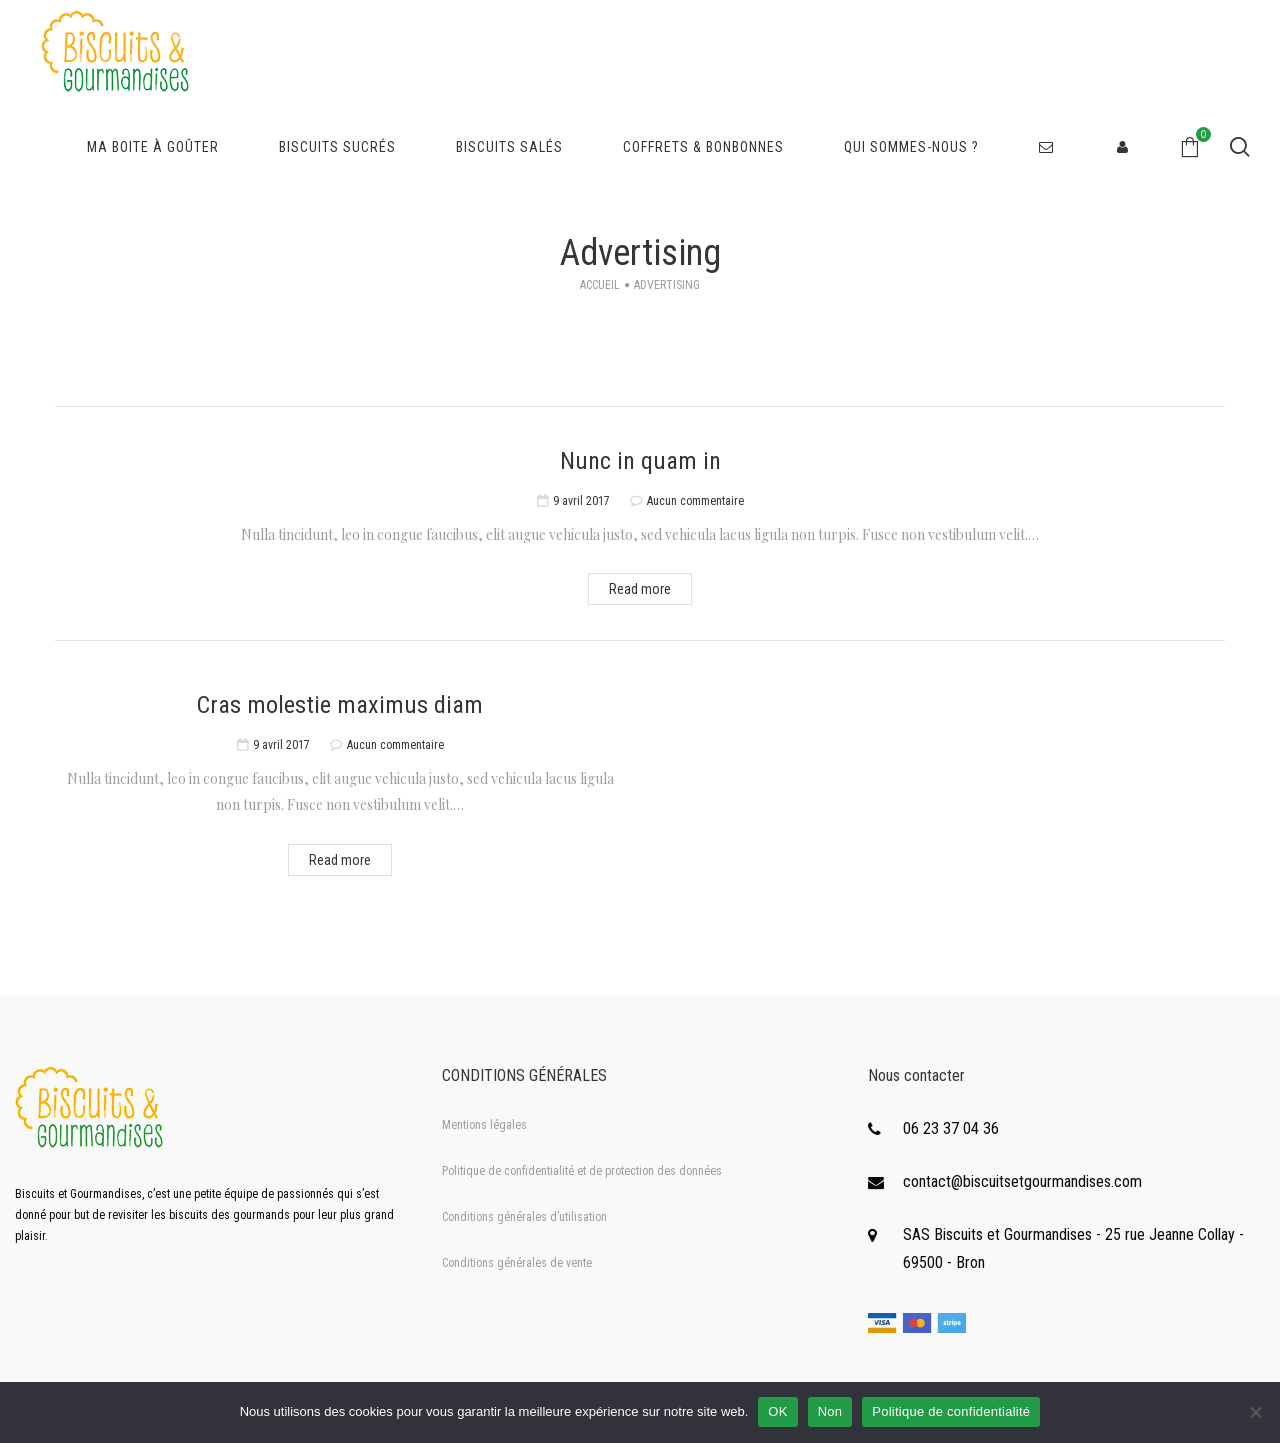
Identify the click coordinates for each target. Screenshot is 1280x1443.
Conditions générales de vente (517, 1263)
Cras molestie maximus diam (340, 705)
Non (830, 1411)
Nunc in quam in (640, 461)
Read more (640, 589)
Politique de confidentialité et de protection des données (582, 1171)
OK (777, 1411)
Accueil (600, 285)
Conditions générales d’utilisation (524, 1217)
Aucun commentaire (695, 501)
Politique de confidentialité (951, 1411)
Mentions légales (484, 1125)
